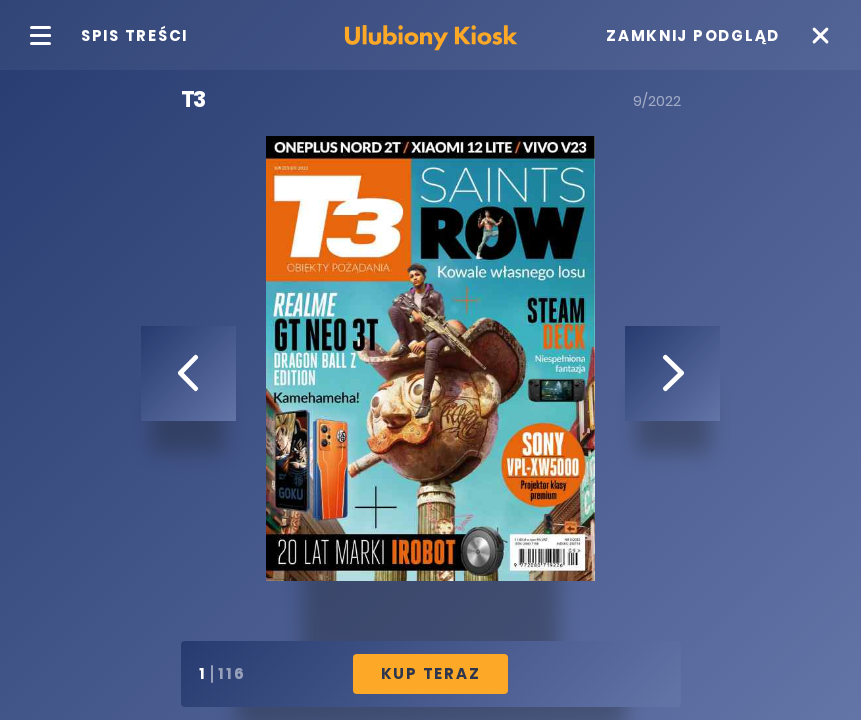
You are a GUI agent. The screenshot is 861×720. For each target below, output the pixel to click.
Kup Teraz (431, 673)
